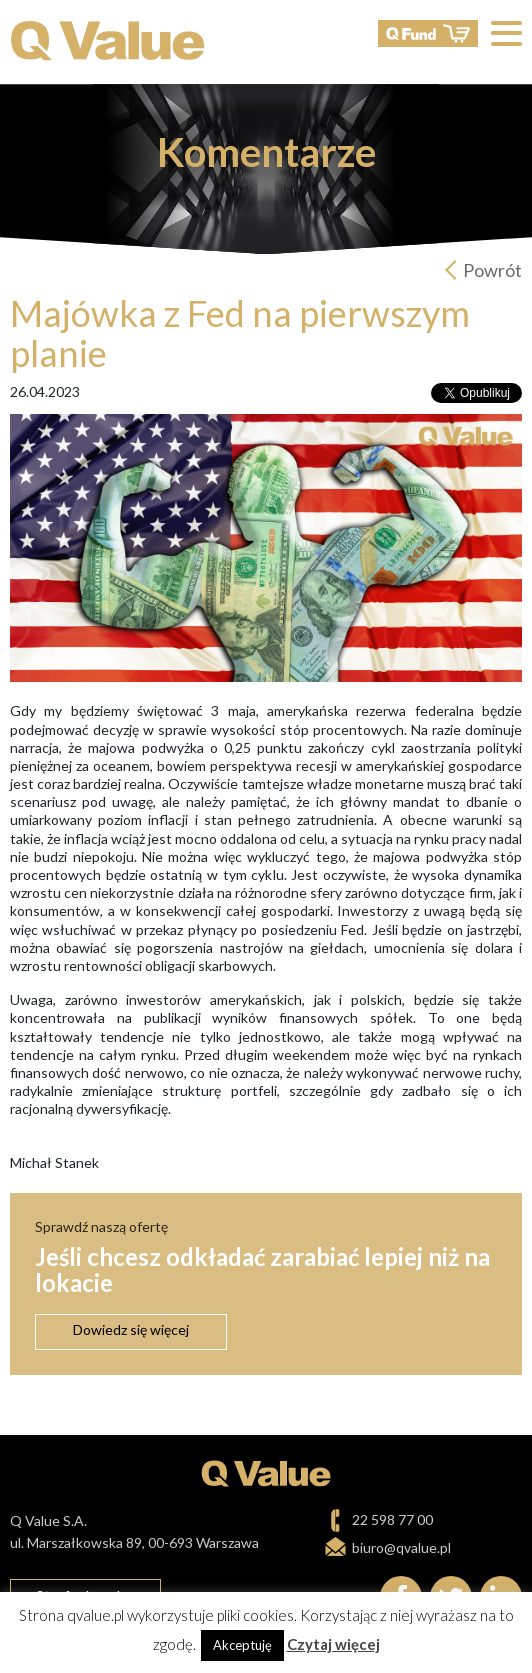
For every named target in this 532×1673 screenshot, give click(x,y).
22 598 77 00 (392, 1519)
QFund (428, 33)
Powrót (492, 270)
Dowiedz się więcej (131, 1329)
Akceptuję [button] (242, 1645)
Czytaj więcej (333, 1644)
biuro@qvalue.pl (401, 1547)
